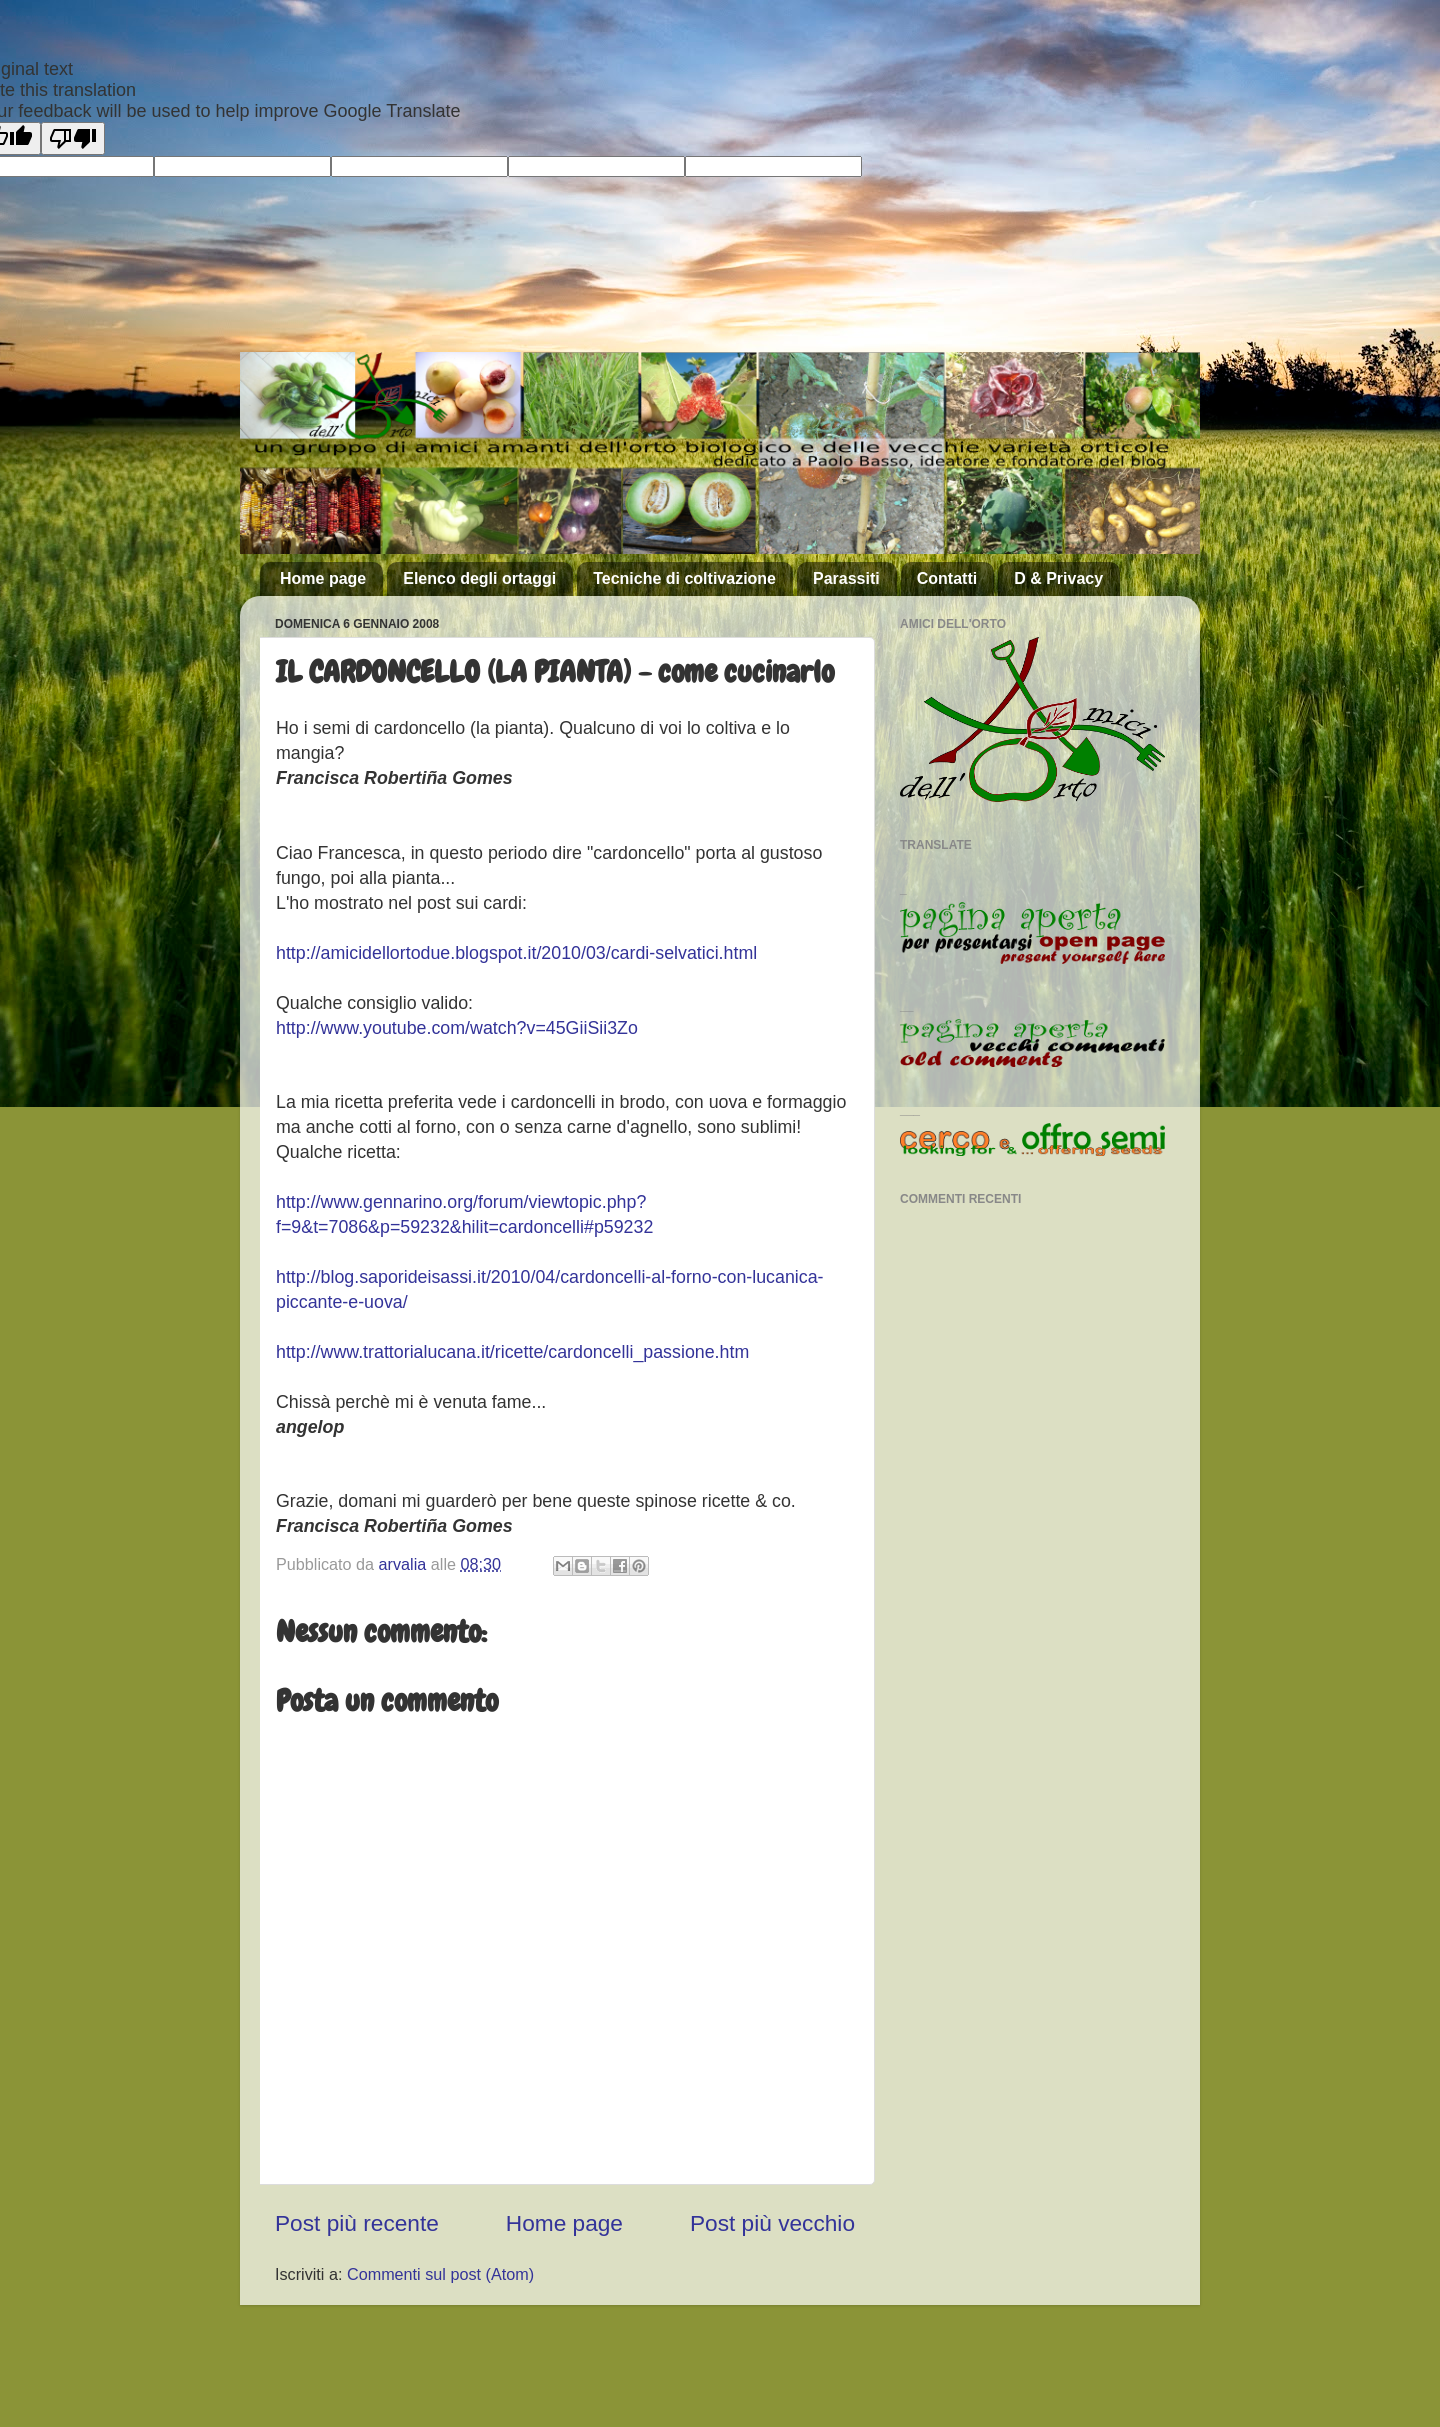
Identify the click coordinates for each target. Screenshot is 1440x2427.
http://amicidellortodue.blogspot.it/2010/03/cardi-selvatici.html (516, 953)
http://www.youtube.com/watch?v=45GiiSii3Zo (457, 1028)
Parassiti (846, 578)
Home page (323, 578)
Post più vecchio (772, 2223)
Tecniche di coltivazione (684, 578)
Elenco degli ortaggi (479, 578)
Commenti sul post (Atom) (440, 2274)
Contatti (947, 578)
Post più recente (357, 2223)
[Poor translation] (73, 138)
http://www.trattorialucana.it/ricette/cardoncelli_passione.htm (512, 1352)
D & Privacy (1058, 578)
